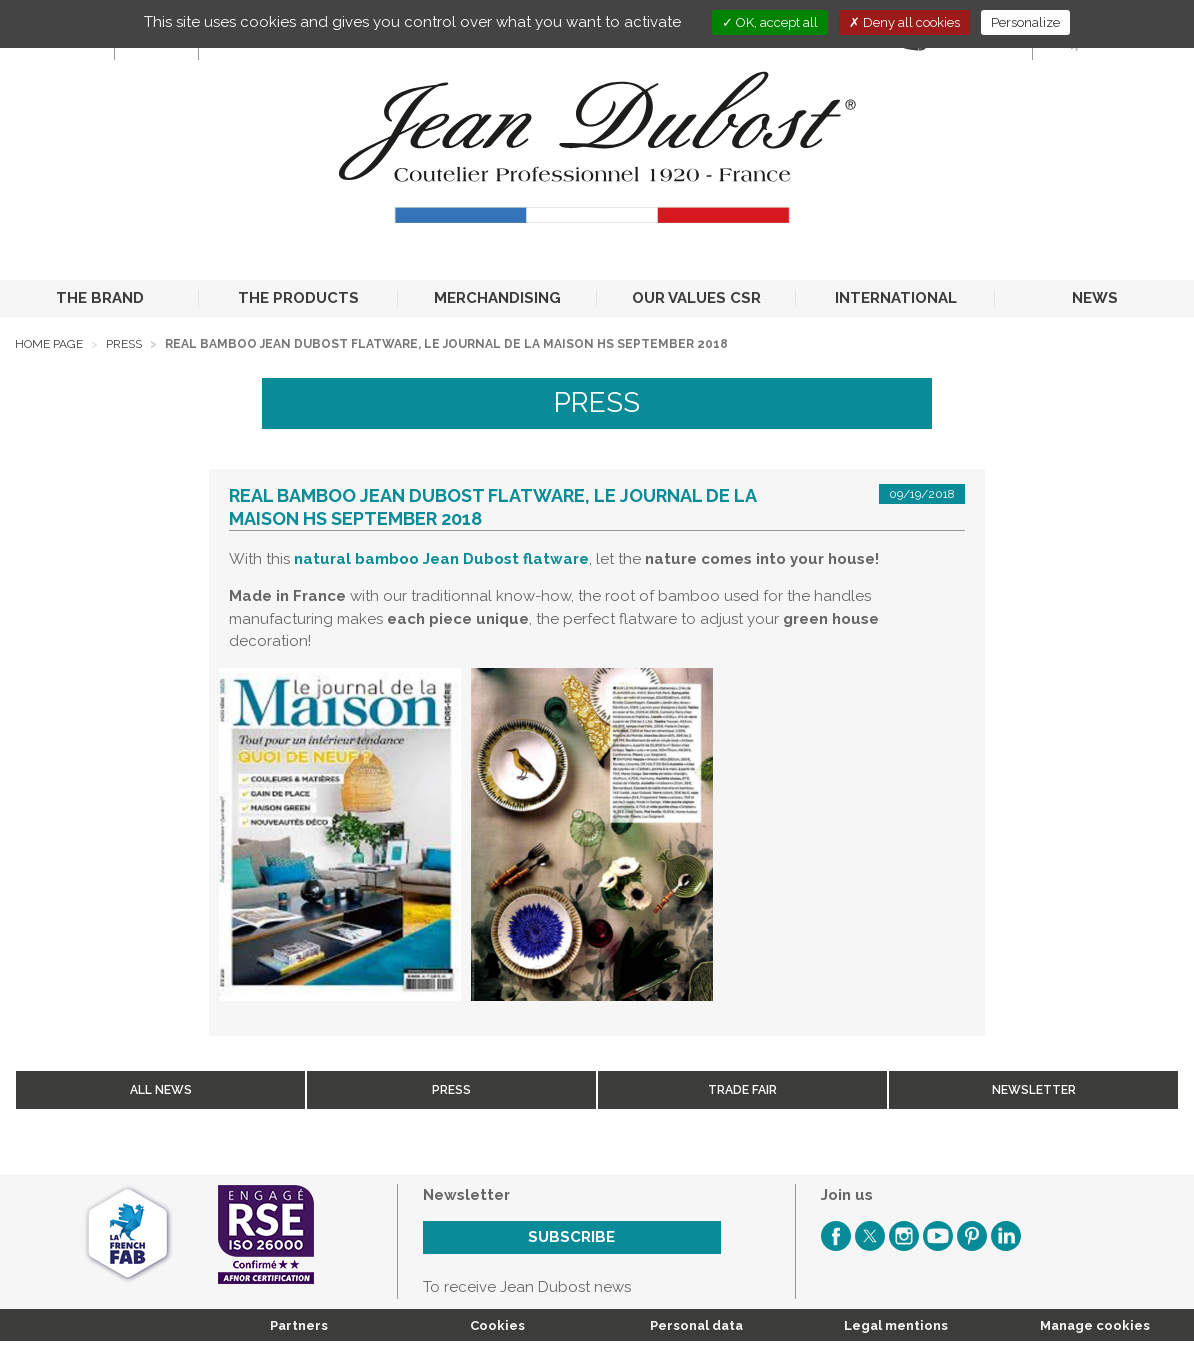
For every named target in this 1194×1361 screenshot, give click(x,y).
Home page (49, 344)
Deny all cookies (904, 22)
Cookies (497, 1325)
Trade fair (742, 1090)
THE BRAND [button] (100, 298)
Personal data (696, 1325)
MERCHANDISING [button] (497, 298)
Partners (299, 1325)
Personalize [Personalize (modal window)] (1025, 22)
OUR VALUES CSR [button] (696, 298)
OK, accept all (770, 22)
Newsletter (1034, 1090)
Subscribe (571, 1237)
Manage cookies (1095, 1325)
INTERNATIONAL (896, 298)
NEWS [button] (1095, 298)
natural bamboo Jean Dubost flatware (441, 559)
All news (161, 1090)
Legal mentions (896, 1325)
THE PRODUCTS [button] (298, 298)
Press (124, 344)
